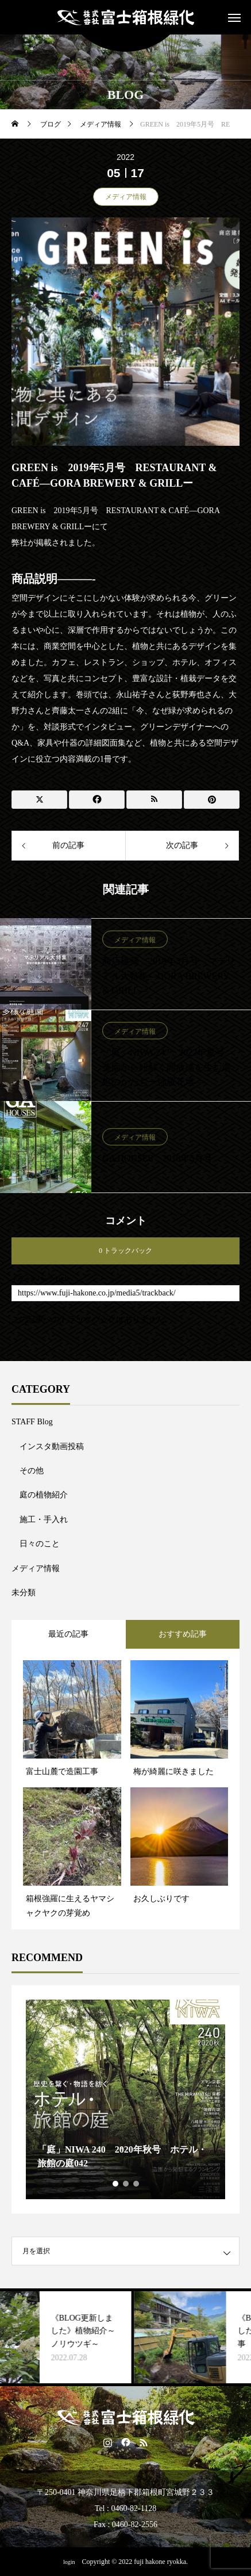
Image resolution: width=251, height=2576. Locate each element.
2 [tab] (126, 2184)
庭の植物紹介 (44, 1494)
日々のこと (40, 1543)
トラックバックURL (39, 1279)
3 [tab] (136, 2184)
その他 (32, 1470)
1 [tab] (116, 2184)
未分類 (23, 1592)
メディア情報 (125, 197)
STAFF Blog (32, 1421)
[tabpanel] (125, 2099)
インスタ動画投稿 (52, 1446)
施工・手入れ (44, 1519)
